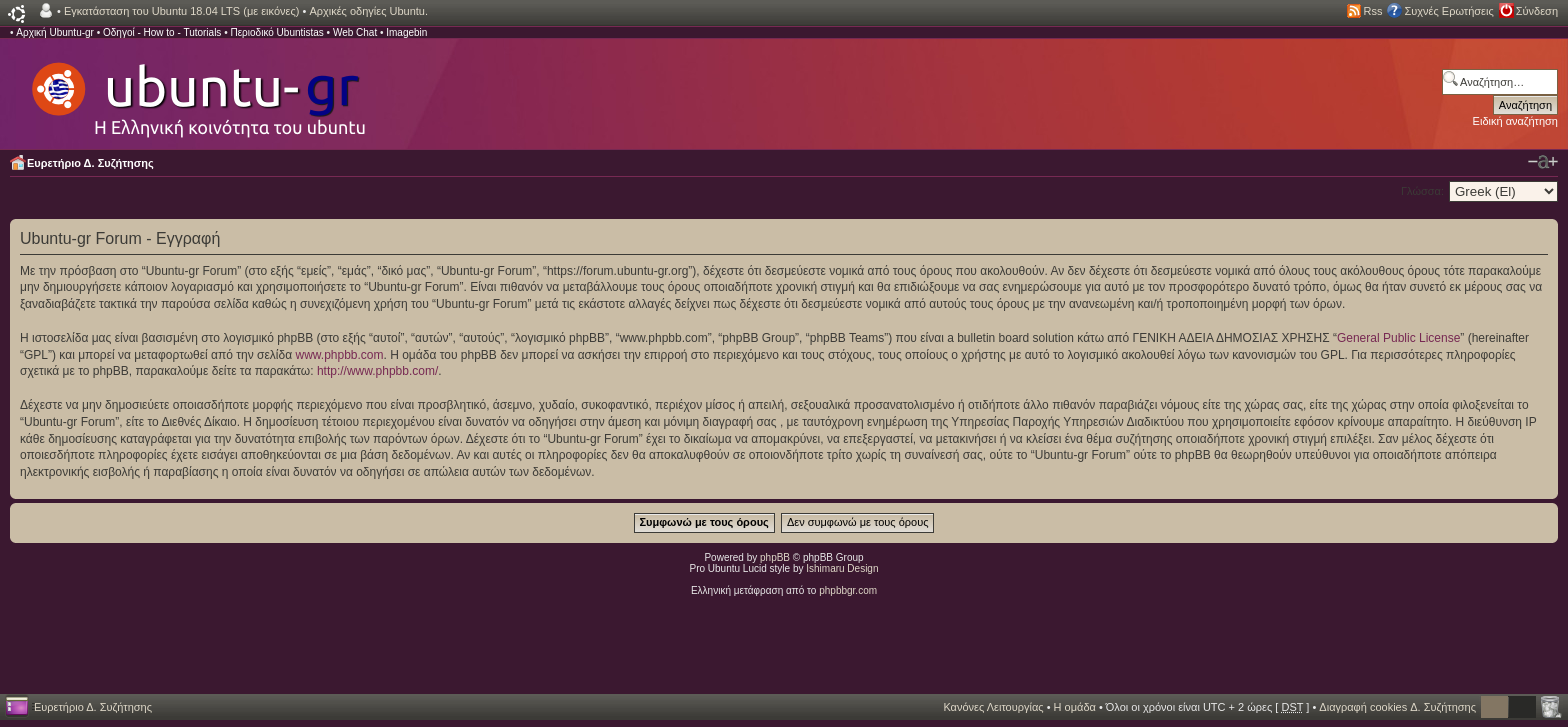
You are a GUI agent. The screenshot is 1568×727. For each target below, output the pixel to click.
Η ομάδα (1075, 707)
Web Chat (355, 32)
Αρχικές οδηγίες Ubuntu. (368, 11)
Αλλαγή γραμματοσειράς (1543, 162)
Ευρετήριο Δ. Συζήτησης (90, 163)
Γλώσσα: (1422, 191)
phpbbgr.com (848, 590)
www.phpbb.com (339, 355)
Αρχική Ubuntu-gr (55, 32)
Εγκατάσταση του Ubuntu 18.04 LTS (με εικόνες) (181, 11)
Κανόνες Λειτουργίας (993, 707)
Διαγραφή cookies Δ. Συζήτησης (1397, 707)
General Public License (1398, 338)
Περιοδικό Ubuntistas (276, 32)
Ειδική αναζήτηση (1515, 121)
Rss (1373, 11)
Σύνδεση (1537, 11)
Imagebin (406, 32)
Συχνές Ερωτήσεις (1448, 11)
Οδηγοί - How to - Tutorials (162, 32)
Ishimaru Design (842, 568)
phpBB (775, 557)
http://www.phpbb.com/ (377, 371)
